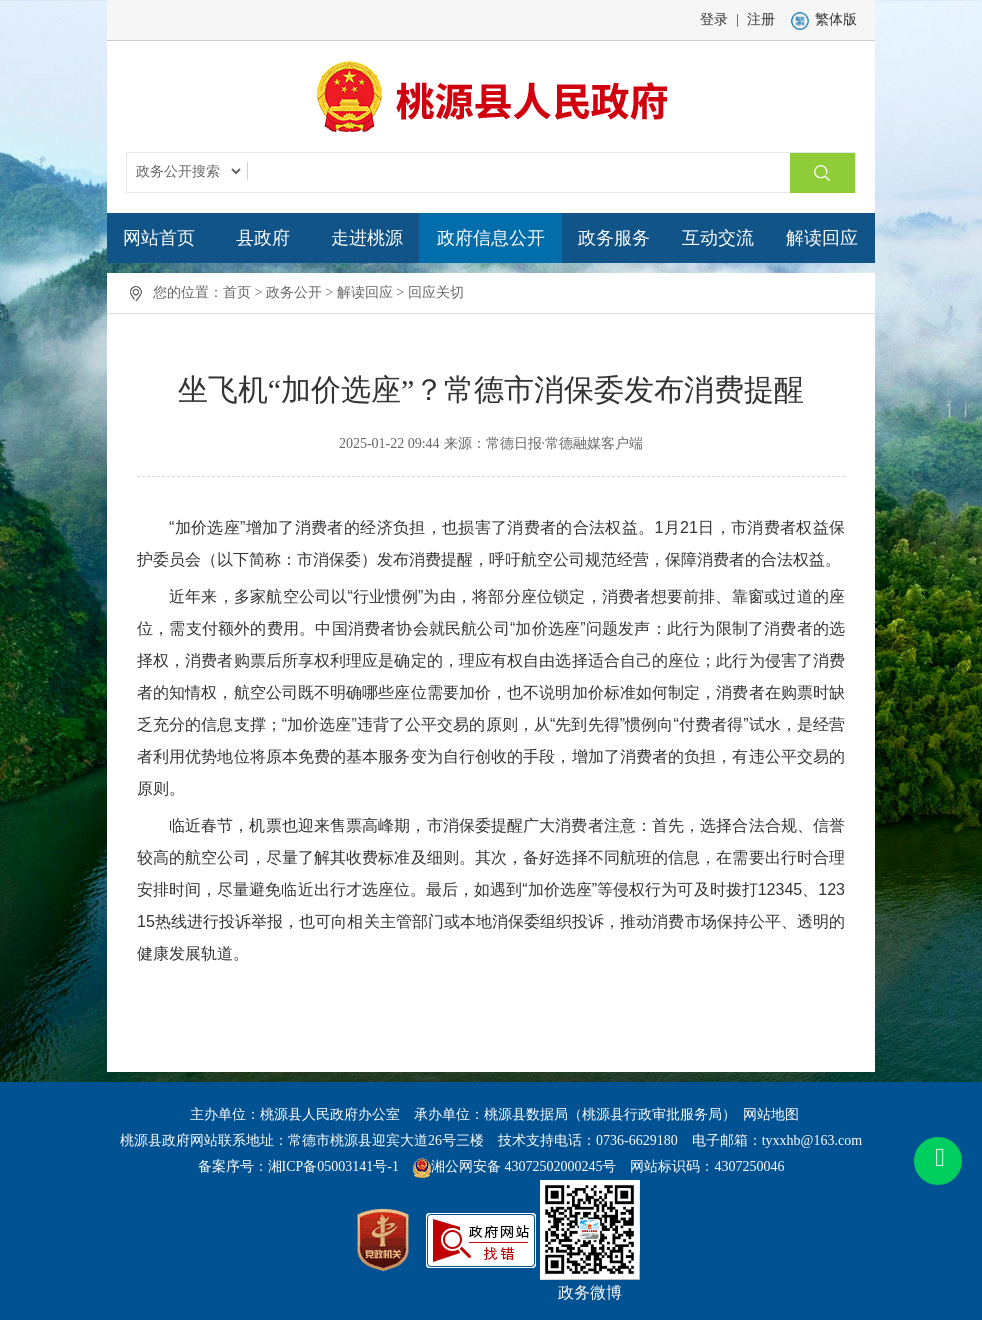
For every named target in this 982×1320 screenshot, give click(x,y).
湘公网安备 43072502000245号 (524, 1166)
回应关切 (436, 292)
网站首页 (159, 238)
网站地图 (771, 1114)
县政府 (263, 238)
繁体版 (824, 19)
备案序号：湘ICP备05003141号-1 (298, 1166)
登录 (714, 19)
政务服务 (614, 238)
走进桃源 (367, 238)
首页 (237, 292)
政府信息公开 (491, 238)
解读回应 (822, 238)
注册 (761, 19)
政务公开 (294, 292)
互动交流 (718, 238)
